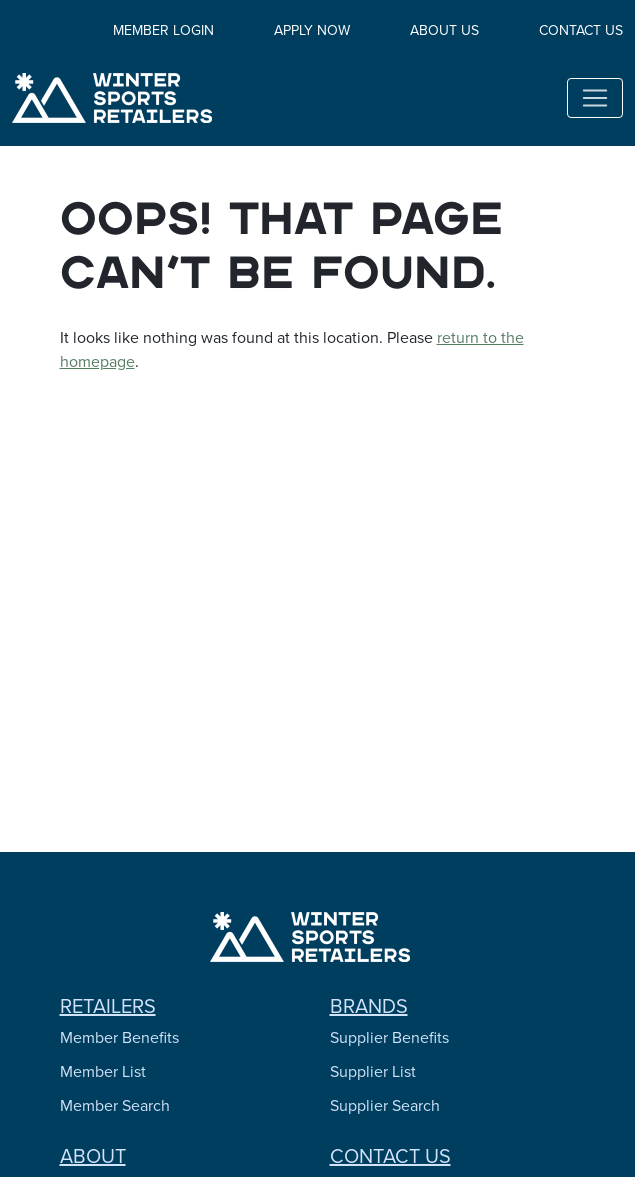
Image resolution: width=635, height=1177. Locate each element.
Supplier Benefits (389, 1037)
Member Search (115, 1105)
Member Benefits (119, 1037)
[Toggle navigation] (595, 98)
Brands (369, 1006)
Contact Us (581, 30)
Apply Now (312, 30)
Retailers (108, 1006)
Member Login (163, 30)
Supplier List (373, 1071)
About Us (444, 30)
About (93, 1156)
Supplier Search (385, 1105)
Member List (103, 1071)
